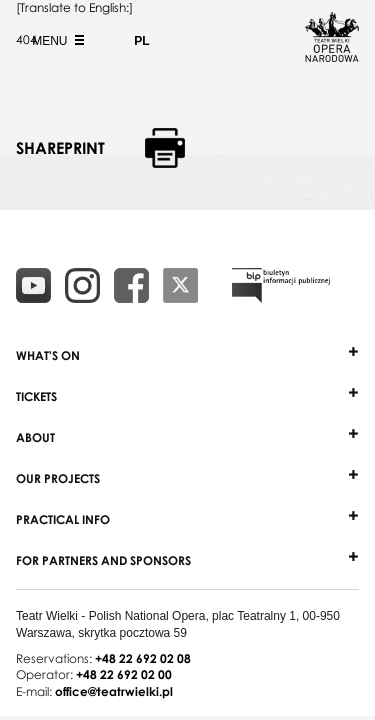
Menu (56, 41)
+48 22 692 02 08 (143, 658)
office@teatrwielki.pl (114, 691)
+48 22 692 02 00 (124, 674)
